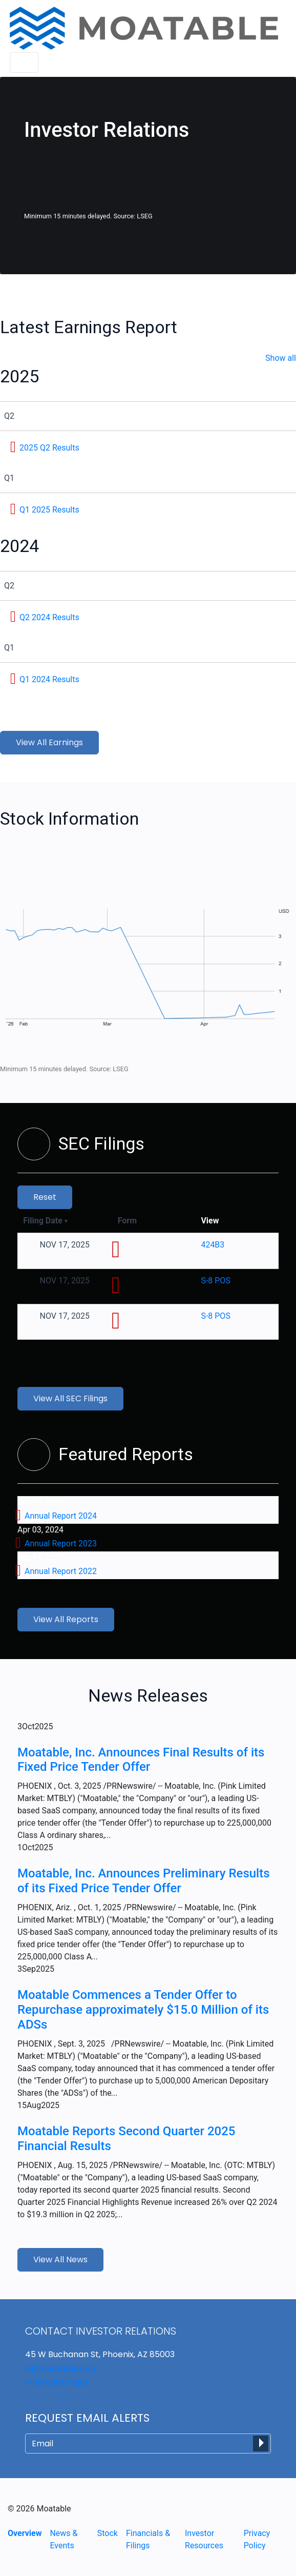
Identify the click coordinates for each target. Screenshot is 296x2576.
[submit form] (260, 2443)
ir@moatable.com (61, 2369)
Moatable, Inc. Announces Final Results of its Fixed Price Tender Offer (140, 1759)
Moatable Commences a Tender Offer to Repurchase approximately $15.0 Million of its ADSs (143, 2010)
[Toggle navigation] (24, 62)
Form (127, 1220)
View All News (60, 2259)
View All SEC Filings (70, 1398)
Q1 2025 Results (49, 510)
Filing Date (45, 1220)
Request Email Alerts (87, 2418)
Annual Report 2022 (61, 1571)
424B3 (212, 1245)
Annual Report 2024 (61, 1516)
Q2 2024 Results (49, 617)
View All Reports (65, 1619)
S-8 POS (215, 1280)
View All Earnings (49, 742)
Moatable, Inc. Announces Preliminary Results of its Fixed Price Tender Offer (143, 1880)
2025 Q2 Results (49, 448)
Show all (280, 358)
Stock (107, 2533)
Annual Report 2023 (61, 1543)
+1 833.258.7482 (56, 2383)
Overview (24, 2533)
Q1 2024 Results (49, 679)
